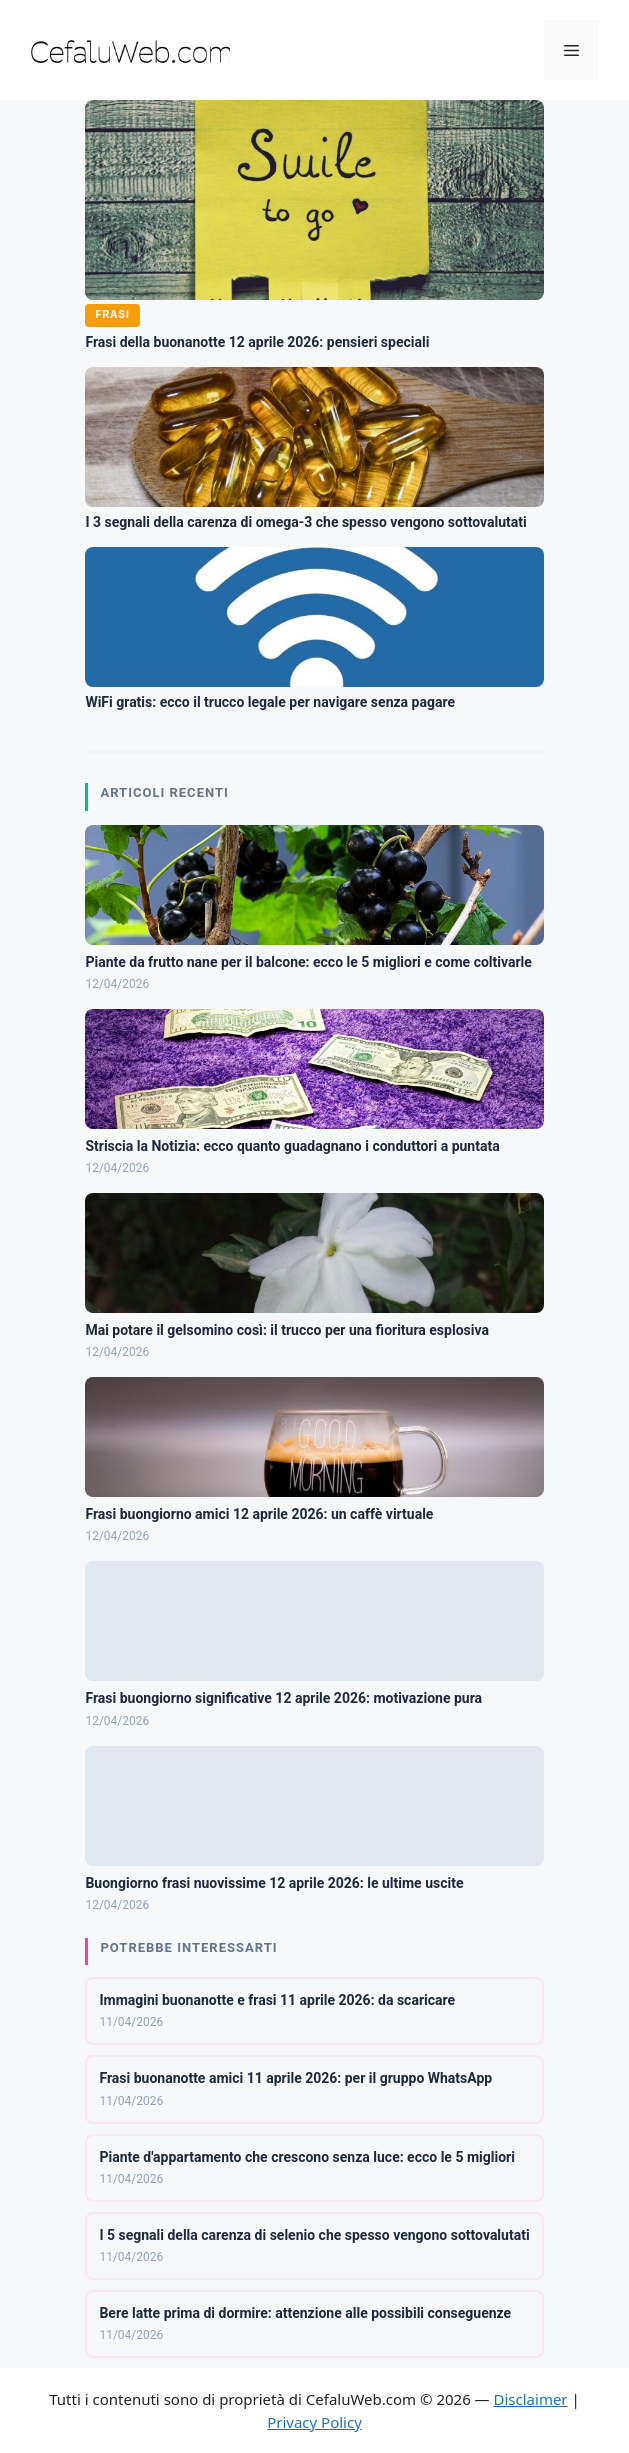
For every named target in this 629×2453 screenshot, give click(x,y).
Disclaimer (531, 2399)
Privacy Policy (314, 2422)
